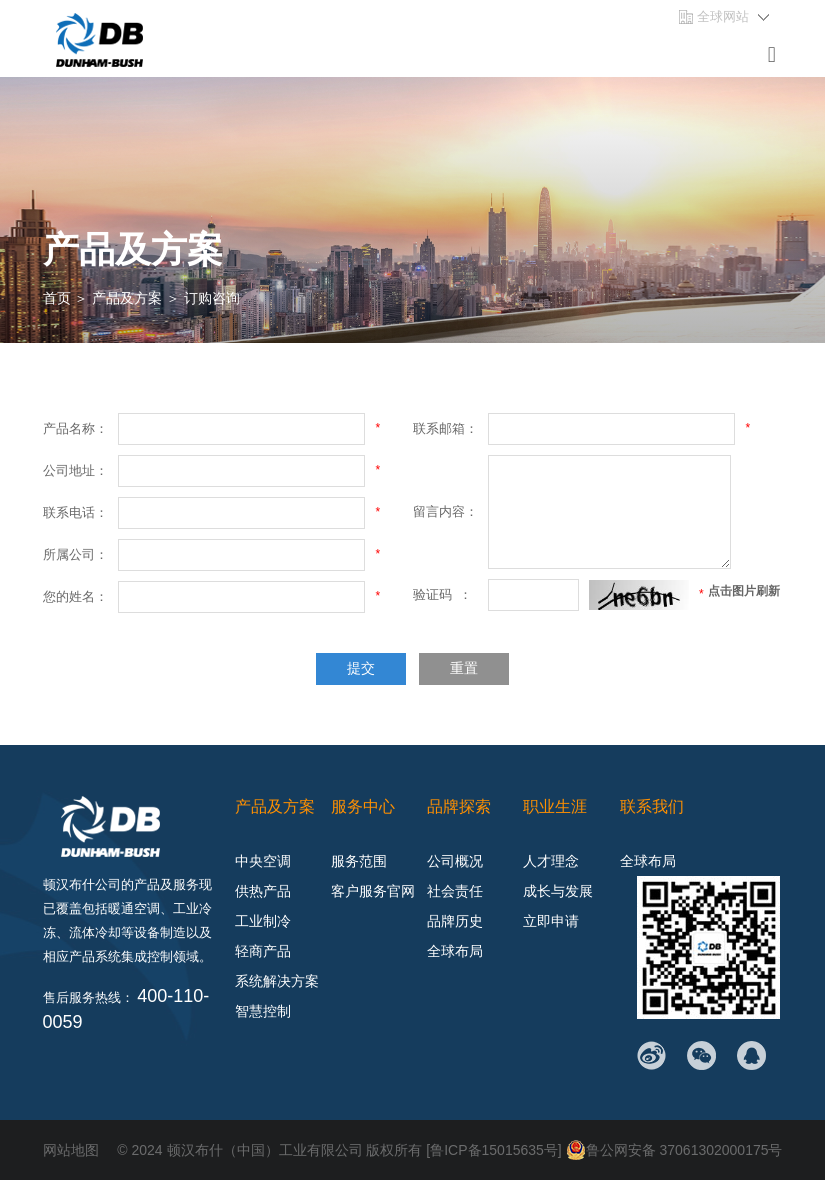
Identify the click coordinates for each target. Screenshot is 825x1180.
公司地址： (75, 470)
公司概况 (455, 861)
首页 (57, 298)
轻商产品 (263, 951)
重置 (464, 668)
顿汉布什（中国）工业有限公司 (265, 1150)
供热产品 (263, 891)
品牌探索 (459, 806)
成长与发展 (558, 891)
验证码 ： (442, 594)
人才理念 (551, 861)
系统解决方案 (277, 981)
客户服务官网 (373, 891)
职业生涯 (555, 806)
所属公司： (75, 554)
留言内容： (445, 511)
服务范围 (359, 861)
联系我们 (652, 806)
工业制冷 (263, 921)
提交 (361, 668)
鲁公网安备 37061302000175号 (674, 1150)
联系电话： (75, 512)
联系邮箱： (445, 428)
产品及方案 (127, 298)
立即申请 (551, 921)
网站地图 (71, 1150)
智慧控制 (263, 1011)
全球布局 (455, 951)
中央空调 (263, 861)
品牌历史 (455, 921)
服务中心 (363, 806)
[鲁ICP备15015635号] (495, 1150)
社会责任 (455, 891)
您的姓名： (75, 596)
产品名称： (75, 428)
